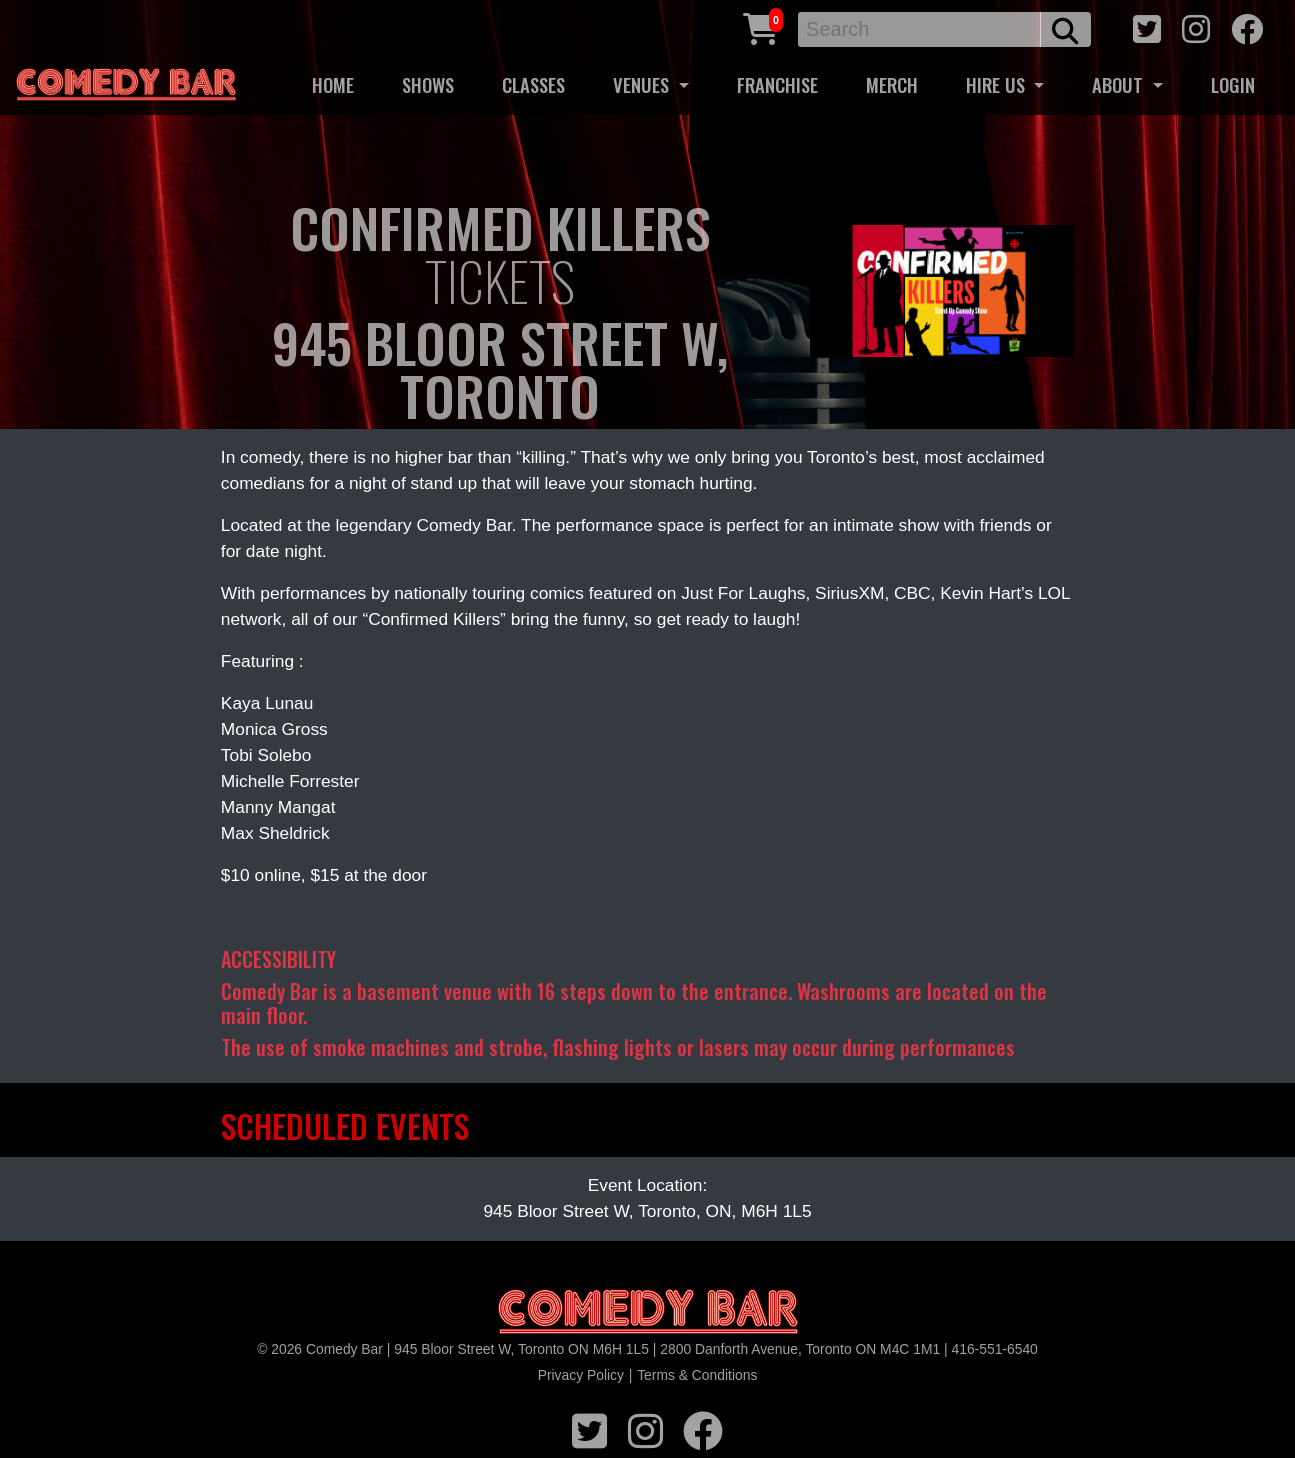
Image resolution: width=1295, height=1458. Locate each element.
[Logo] (648, 1312)
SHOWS (428, 84)
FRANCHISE (777, 84)
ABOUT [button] (1120, 84)
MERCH (892, 84)
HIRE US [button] (998, 84)
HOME (333, 84)
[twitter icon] (1147, 26)
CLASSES (533, 84)
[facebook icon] (1247, 26)
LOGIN (1233, 84)
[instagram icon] (1196, 26)
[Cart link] (761, 26)
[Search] (919, 29)
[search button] (1065, 29)
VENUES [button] (643, 84)
